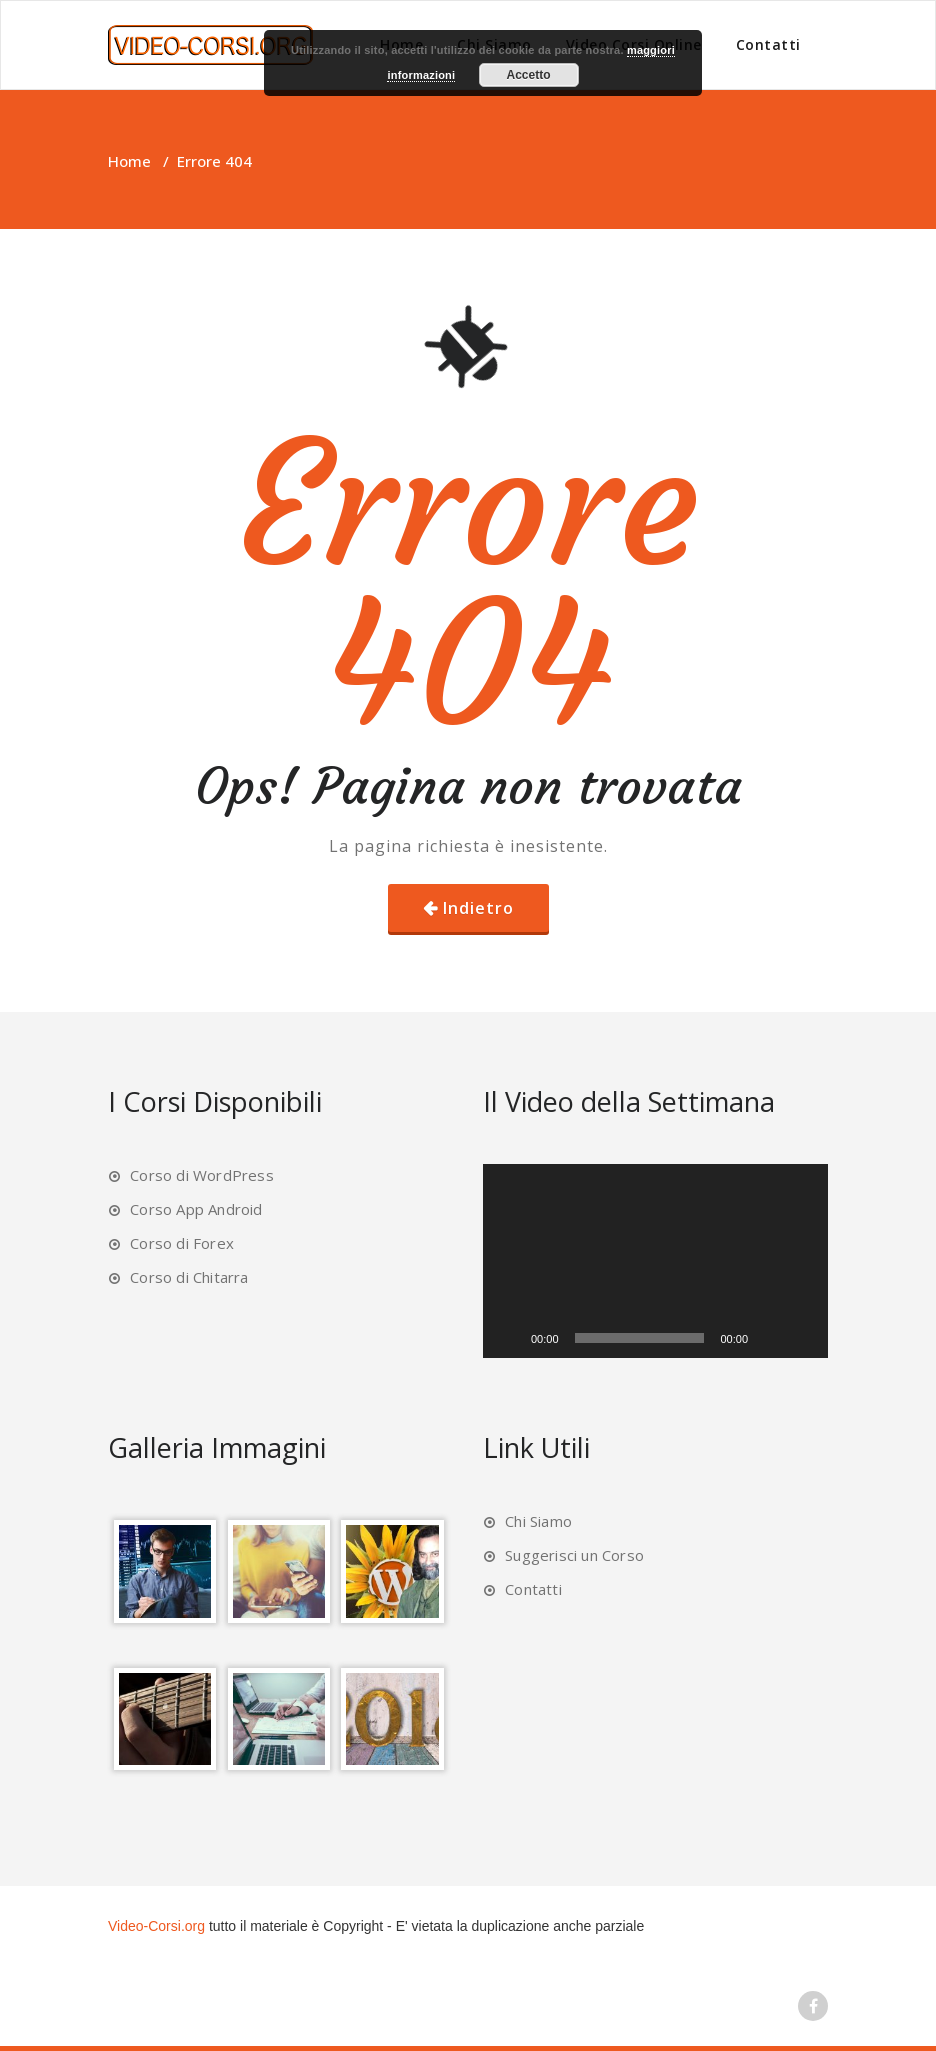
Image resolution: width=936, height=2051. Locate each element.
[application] (655, 1261)
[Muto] (770, 1338)
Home (129, 161)
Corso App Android (196, 1209)
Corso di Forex (182, 1243)
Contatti (768, 44)
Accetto (529, 75)
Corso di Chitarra (189, 1277)
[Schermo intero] (802, 1338)
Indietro (478, 908)
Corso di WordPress (202, 1175)
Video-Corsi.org (156, 1926)
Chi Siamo (538, 1521)
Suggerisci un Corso (574, 1555)
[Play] (509, 1338)
